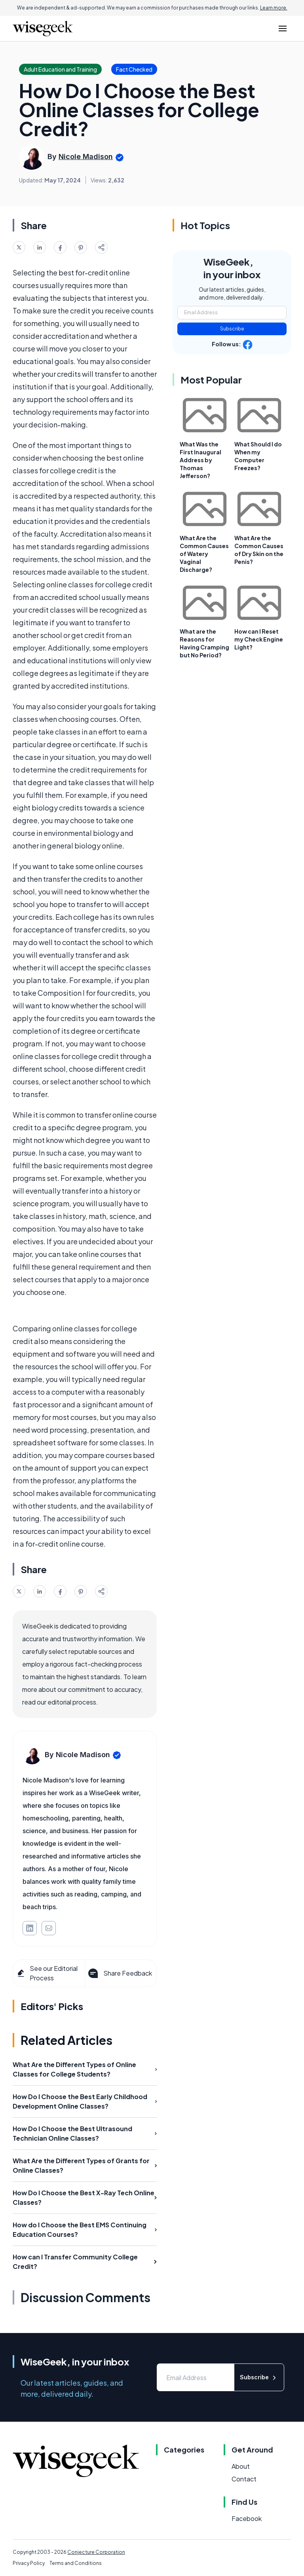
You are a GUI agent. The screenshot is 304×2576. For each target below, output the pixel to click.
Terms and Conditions (75, 2563)
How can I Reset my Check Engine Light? (258, 639)
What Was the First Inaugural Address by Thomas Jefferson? (200, 459)
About (241, 2466)
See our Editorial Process (47, 1973)
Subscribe (232, 329)
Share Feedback (119, 1973)
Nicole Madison (86, 156)
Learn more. (273, 8)
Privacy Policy (29, 2563)
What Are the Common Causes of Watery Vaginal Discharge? (204, 553)
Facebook (247, 2518)
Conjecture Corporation (96, 2552)
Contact (244, 2479)
